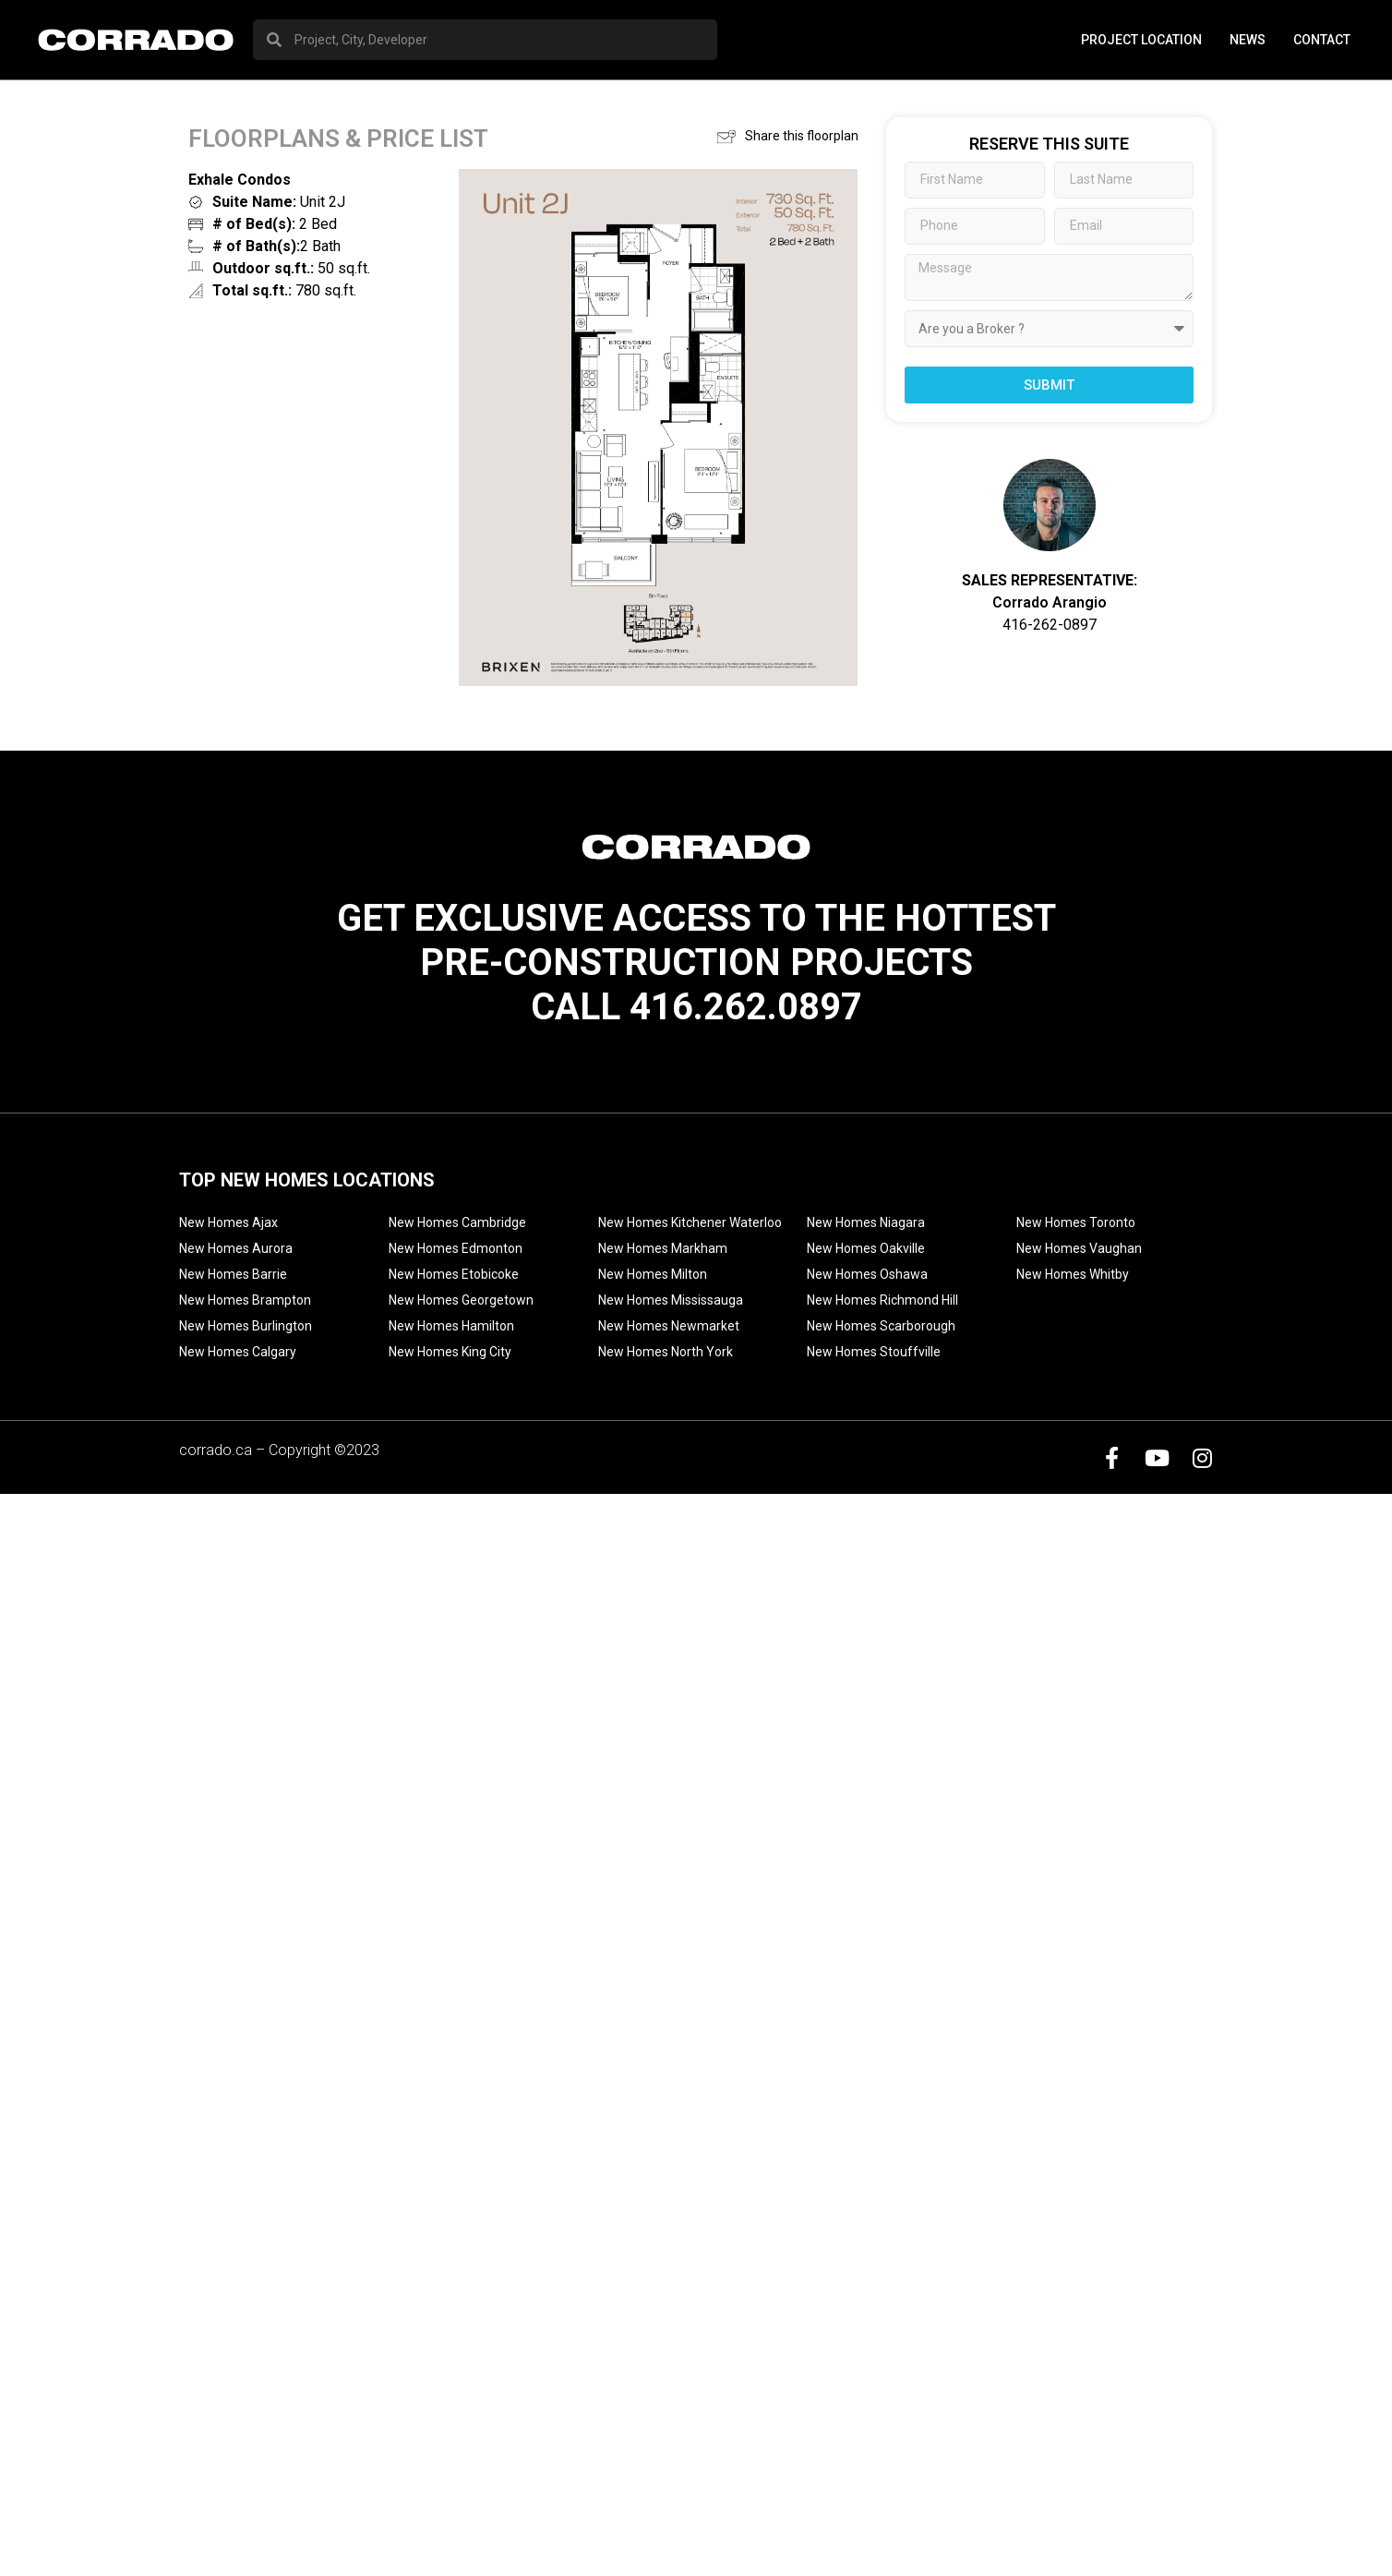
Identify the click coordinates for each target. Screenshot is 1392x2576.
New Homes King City (450, 1351)
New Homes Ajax (228, 1222)
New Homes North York (665, 1351)
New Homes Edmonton (455, 1248)
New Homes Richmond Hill (882, 1300)
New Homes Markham (662, 1248)
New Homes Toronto (1075, 1222)
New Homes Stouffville (874, 1351)
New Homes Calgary (237, 1351)
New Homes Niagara (866, 1222)
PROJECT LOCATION (1141, 39)
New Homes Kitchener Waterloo (690, 1222)
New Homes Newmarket (668, 1325)
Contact (1321, 39)
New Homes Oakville (866, 1248)
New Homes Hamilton (451, 1325)
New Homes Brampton (245, 1300)
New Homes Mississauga (670, 1300)
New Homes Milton (652, 1274)
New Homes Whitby (1072, 1274)
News (1248, 39)
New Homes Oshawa (867, 1274)
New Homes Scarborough (881, 1325)
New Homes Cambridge (457, 1222)
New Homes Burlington (245, 1325)
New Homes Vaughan (1079, 1248)
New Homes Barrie (233, 1274)
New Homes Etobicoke (454, 1274)
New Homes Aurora (236, 1248)
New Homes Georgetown (461, 1300)
